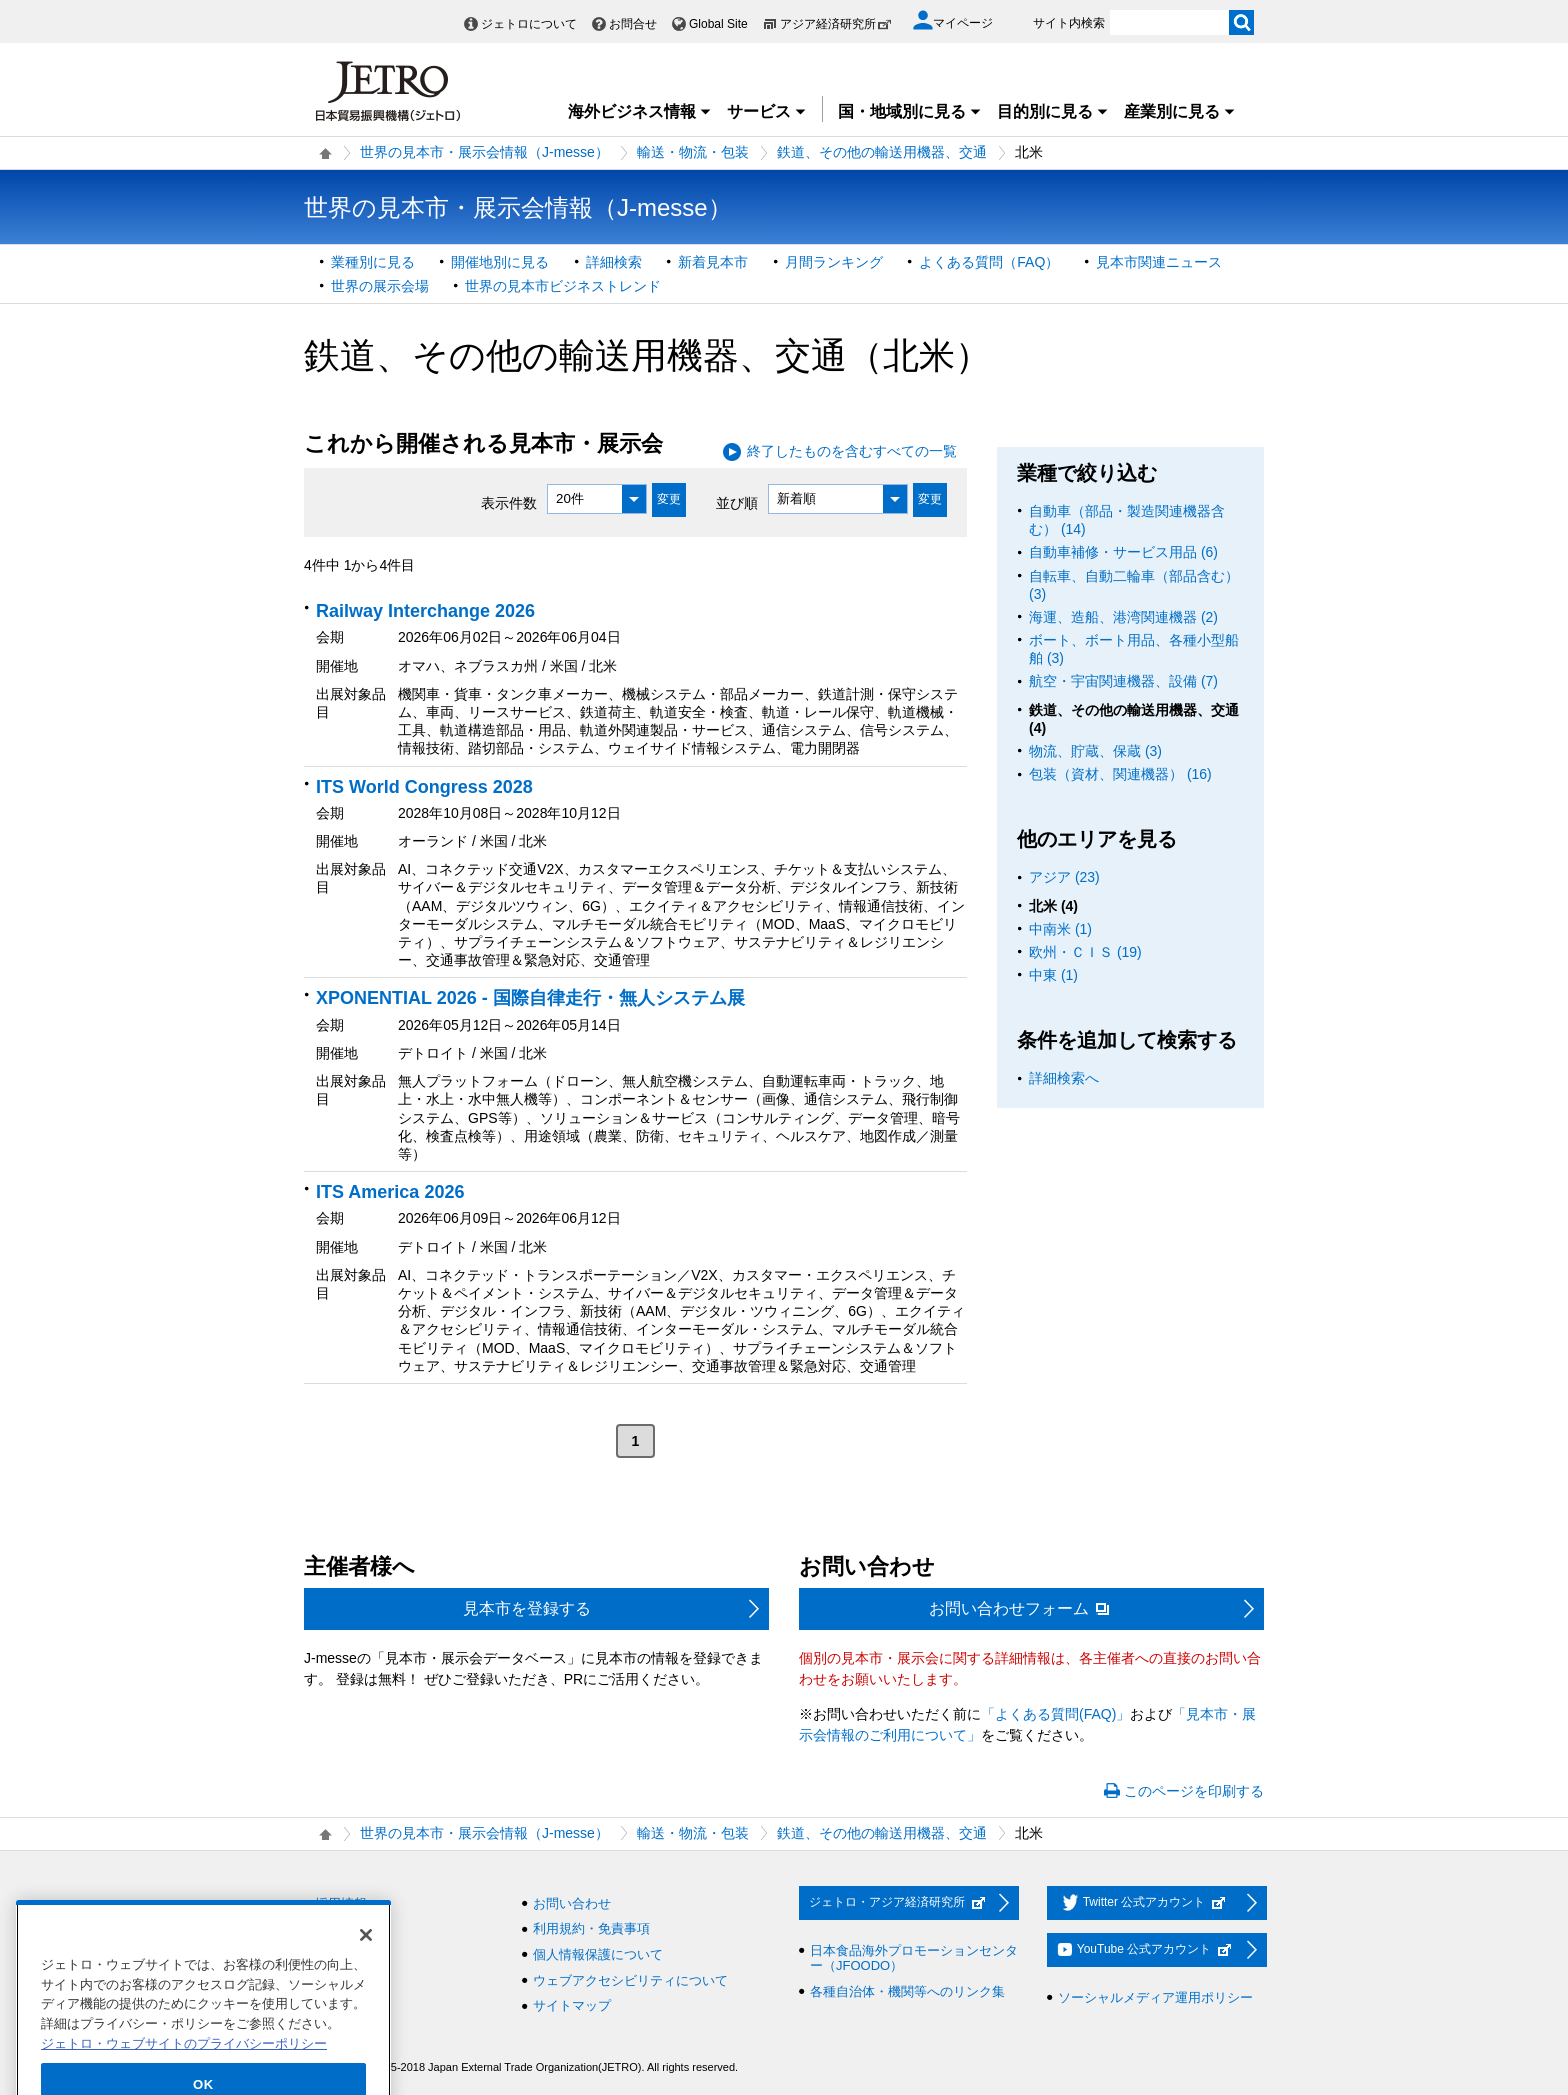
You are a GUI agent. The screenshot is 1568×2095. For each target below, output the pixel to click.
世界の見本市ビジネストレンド (563, 286)
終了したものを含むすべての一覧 (852, 451)
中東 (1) (1053, 975)
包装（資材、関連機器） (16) (1120, 774)
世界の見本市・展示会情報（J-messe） (484, 152)
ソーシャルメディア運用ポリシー (1155, 1997)
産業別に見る (1180, 111)
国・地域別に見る (910, 111)
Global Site (718, 24)
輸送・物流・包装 (693, 152)
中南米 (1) (1060, 929)
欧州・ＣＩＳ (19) (1085, 952)
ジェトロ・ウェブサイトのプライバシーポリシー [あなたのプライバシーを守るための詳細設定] (184, 2077)
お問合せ (633, 24)
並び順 (737, 502)
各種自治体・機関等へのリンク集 (907, 1991)
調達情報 (341, 1928)
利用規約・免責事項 (591, 1928)
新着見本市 (713, 262)
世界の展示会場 (380, 286)
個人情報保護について (598, 1954)
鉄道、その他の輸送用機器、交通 (882, 152)
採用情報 (341, 1903)
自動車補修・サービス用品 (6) (1123, 552)
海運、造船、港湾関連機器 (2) (1123, 617)
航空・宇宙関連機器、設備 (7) (1123, 681)
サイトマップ (572, 2005)
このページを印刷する (1194, 1791)
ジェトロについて (529, 24)
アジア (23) (1064, 877)
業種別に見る (373, 262)
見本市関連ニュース (1159, 262)
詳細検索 (614, 262)
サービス (767, 111)
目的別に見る (1053, 111)
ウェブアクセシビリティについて (630, 1980)
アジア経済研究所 (836, 24)
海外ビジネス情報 (640, 111)
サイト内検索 (1069, 23)
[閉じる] (366, 1969)
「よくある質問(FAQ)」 (1055, 1714)
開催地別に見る (500, 262)
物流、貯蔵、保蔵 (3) (1095, 751)
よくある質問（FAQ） (989, 262)
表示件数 (509, 502)
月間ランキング (834, 262)
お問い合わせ (572, 1903)
